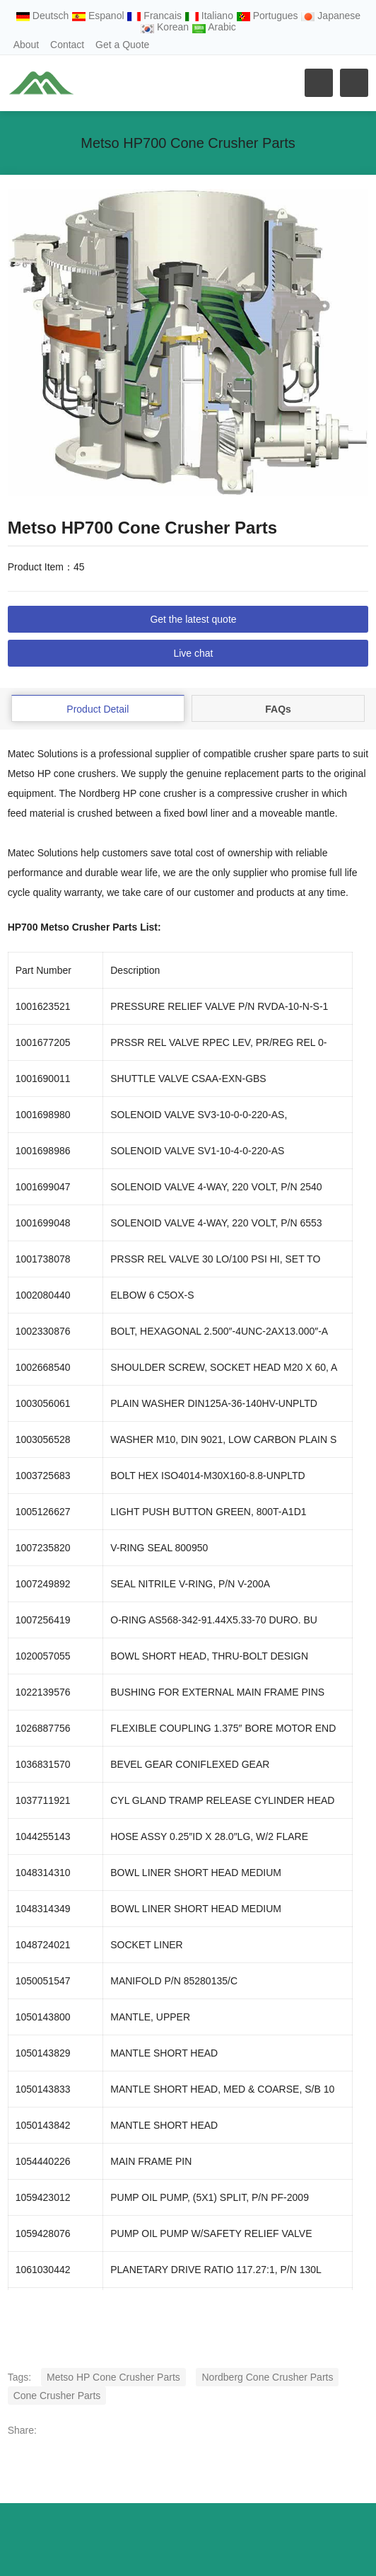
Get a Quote (122, 44)
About (26, 44)
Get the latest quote (193, 619)
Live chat (193, 653)
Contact (67, 44)
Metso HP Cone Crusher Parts (113, 2377)
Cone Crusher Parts (57, 2395)
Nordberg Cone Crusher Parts (267, 2377)
